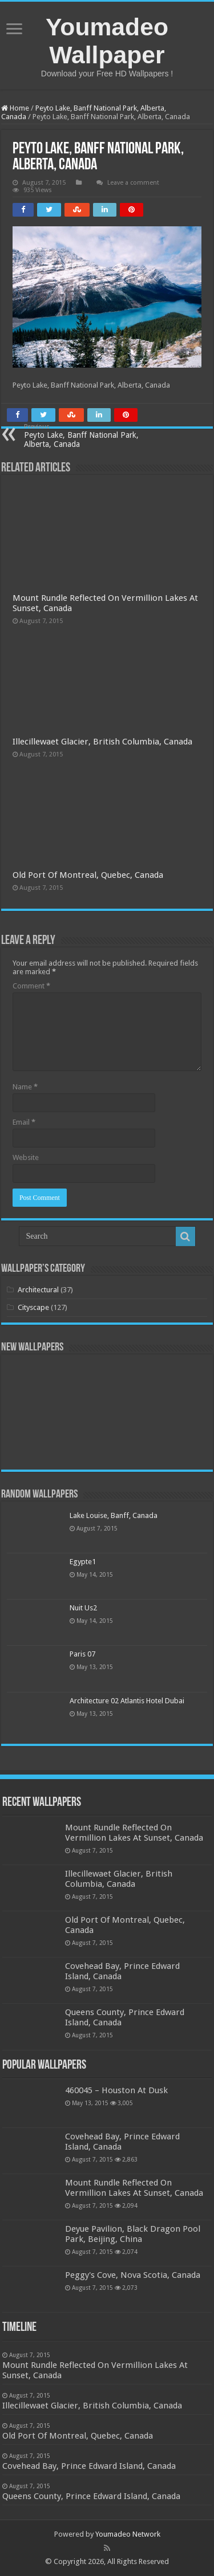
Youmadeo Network (127, 2534)
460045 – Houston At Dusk (116, 2090)
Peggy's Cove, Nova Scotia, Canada (132, 2275)
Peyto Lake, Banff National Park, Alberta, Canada (82, 436)
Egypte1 (83, 1561)
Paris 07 (82, 1654)
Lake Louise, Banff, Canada (114, 1515)
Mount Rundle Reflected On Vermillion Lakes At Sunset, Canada (134, 1832)
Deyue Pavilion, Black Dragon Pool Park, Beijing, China (132, 2234)
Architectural (38, 1289)
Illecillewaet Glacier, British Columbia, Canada (102, 741)
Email (24, 1122)
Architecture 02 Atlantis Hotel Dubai (127, 1700)
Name (25, 1087)
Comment (31, 986)
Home (15, 108)
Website (26, 1157)
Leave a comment (133, 182)
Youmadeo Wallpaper (107, 40)
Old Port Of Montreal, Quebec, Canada (88, 875)
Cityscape (33, 1307)
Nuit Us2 (83, 1608)
